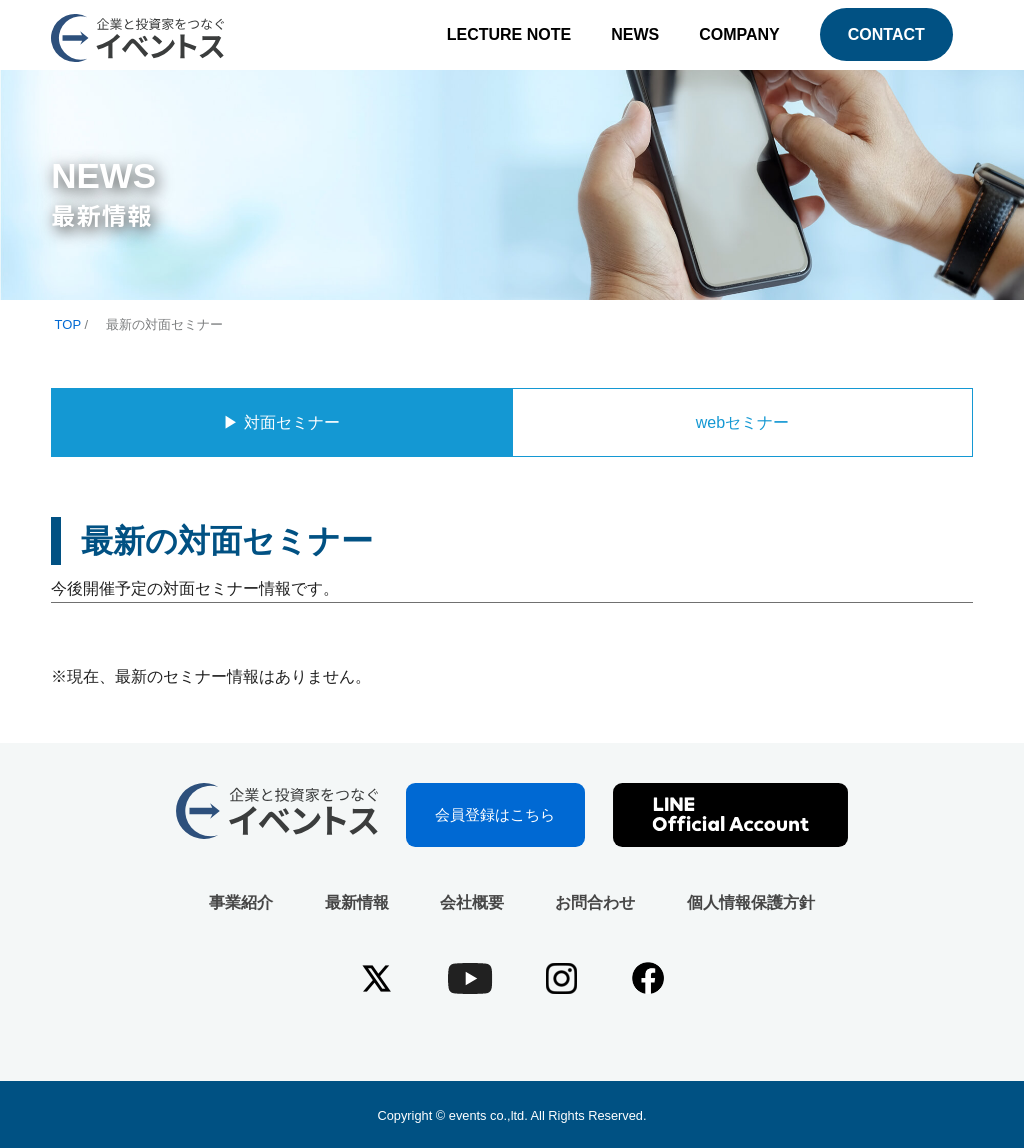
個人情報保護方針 (751, 902)
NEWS (635, 34)
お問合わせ (595, 902)
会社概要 (472, 902)
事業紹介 (241, 902)
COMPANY (739, 34)
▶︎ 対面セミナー (281, 422)
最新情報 (357, 902)
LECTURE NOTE (509, 34)
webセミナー (742, 422)
